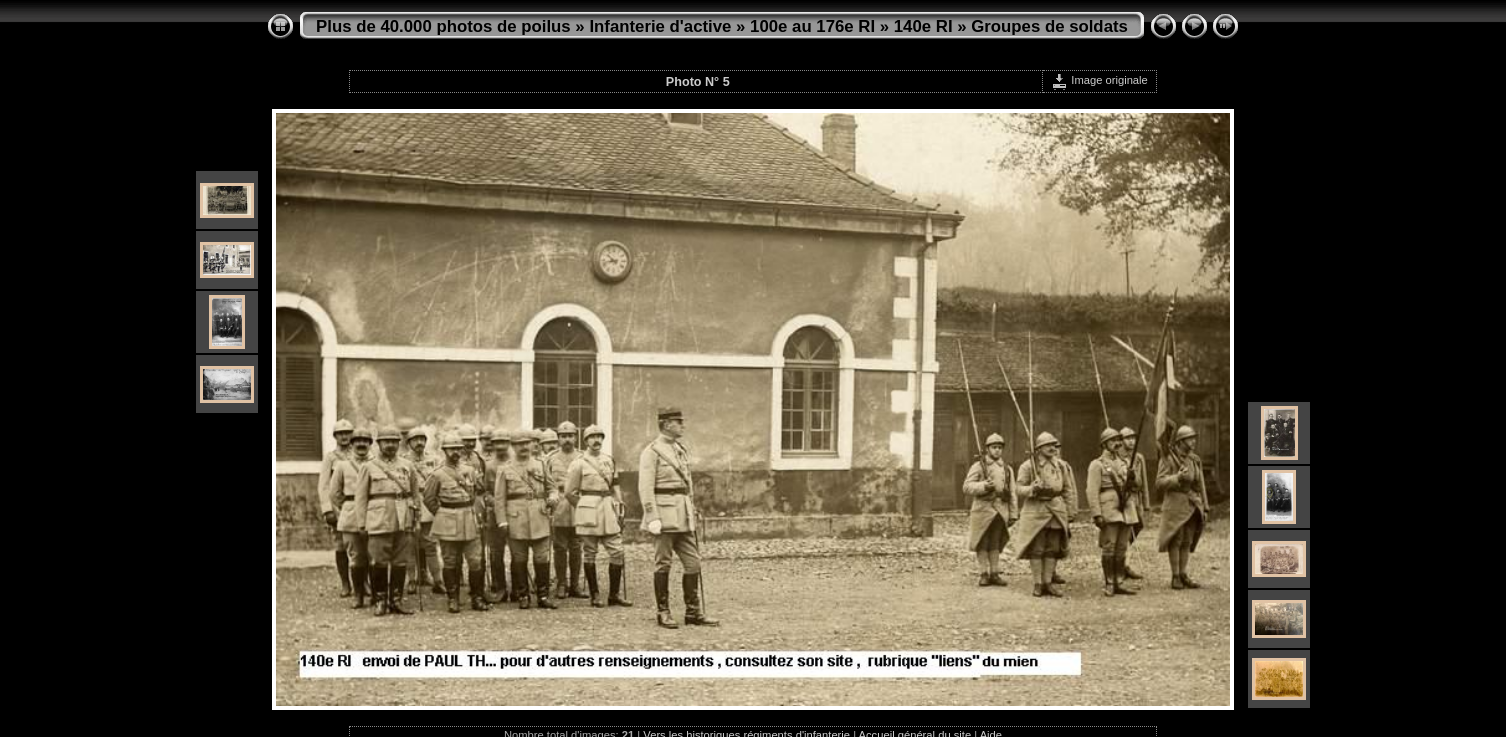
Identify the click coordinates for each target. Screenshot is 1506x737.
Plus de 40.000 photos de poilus (443, 26)
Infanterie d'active (660, 26)
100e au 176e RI (812, 26)
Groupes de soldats (1049, 26)
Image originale (1099, 80)
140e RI (923, 26)
